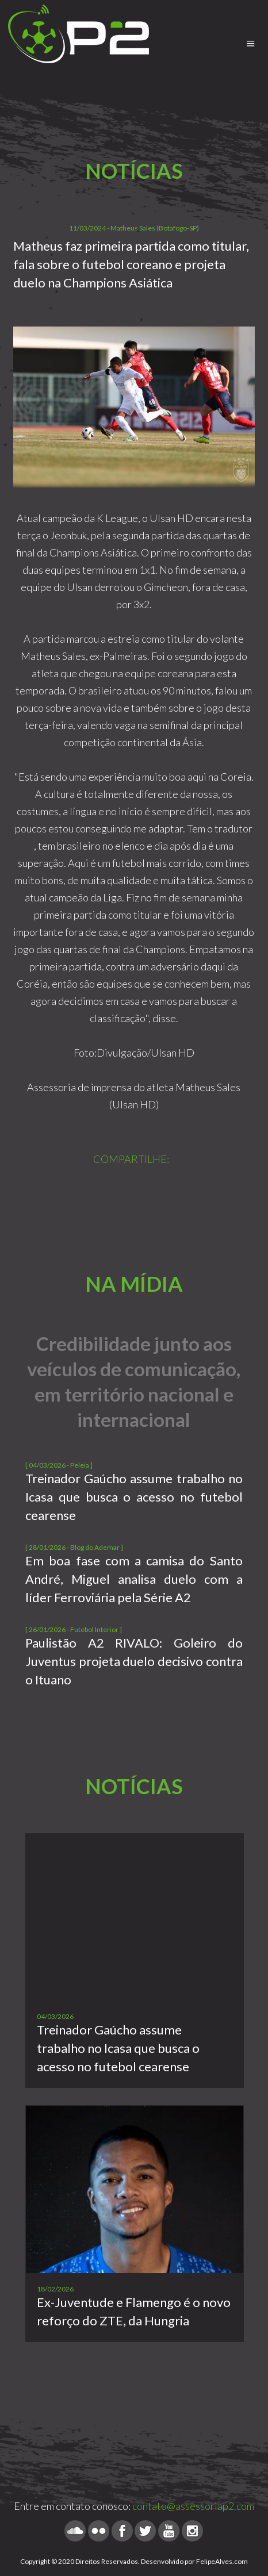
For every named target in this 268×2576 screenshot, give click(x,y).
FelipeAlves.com (222, 2561)
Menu (250, 37)
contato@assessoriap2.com (193, 2506)
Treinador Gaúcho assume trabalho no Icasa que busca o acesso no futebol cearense (133, 1497)
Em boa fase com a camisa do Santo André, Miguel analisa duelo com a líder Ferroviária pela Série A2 (133, 1579)
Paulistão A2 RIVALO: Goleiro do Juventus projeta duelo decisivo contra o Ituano (133, 1661)
